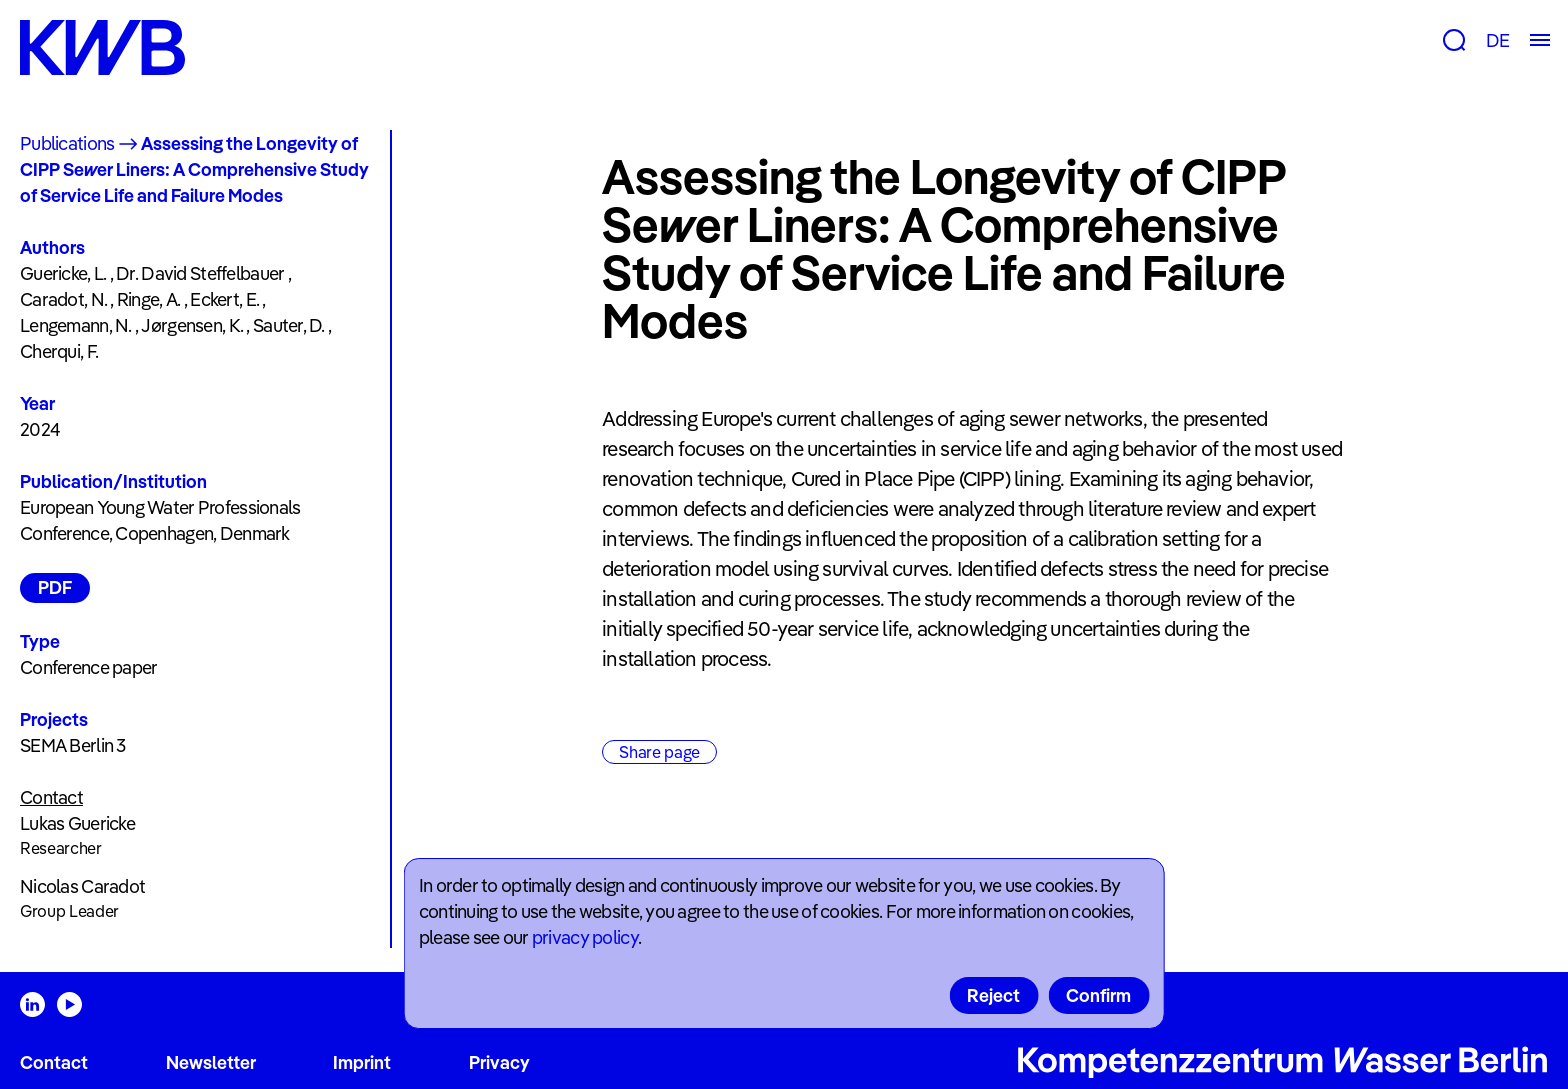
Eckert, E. (224, 299)
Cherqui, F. (59, 351)
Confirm (1098, 995)
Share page (659, 752)
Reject (993, 995)
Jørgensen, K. (192, 325)
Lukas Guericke (77, 823)
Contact (54, 1062)
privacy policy (585, 937)
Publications (67, 143)
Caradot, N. (63, 299)
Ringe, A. (149, 299)
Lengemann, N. (76, 325)
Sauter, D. (289, 325)
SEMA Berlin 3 (73, 745)
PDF (55, 587)
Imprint (362, 1062)
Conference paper (88, 667)
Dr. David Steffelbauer (200, 273)
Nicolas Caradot (82, 886)
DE (1497, 40)
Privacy (499, 1062)
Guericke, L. (63, 273)
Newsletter (211, 1062)
